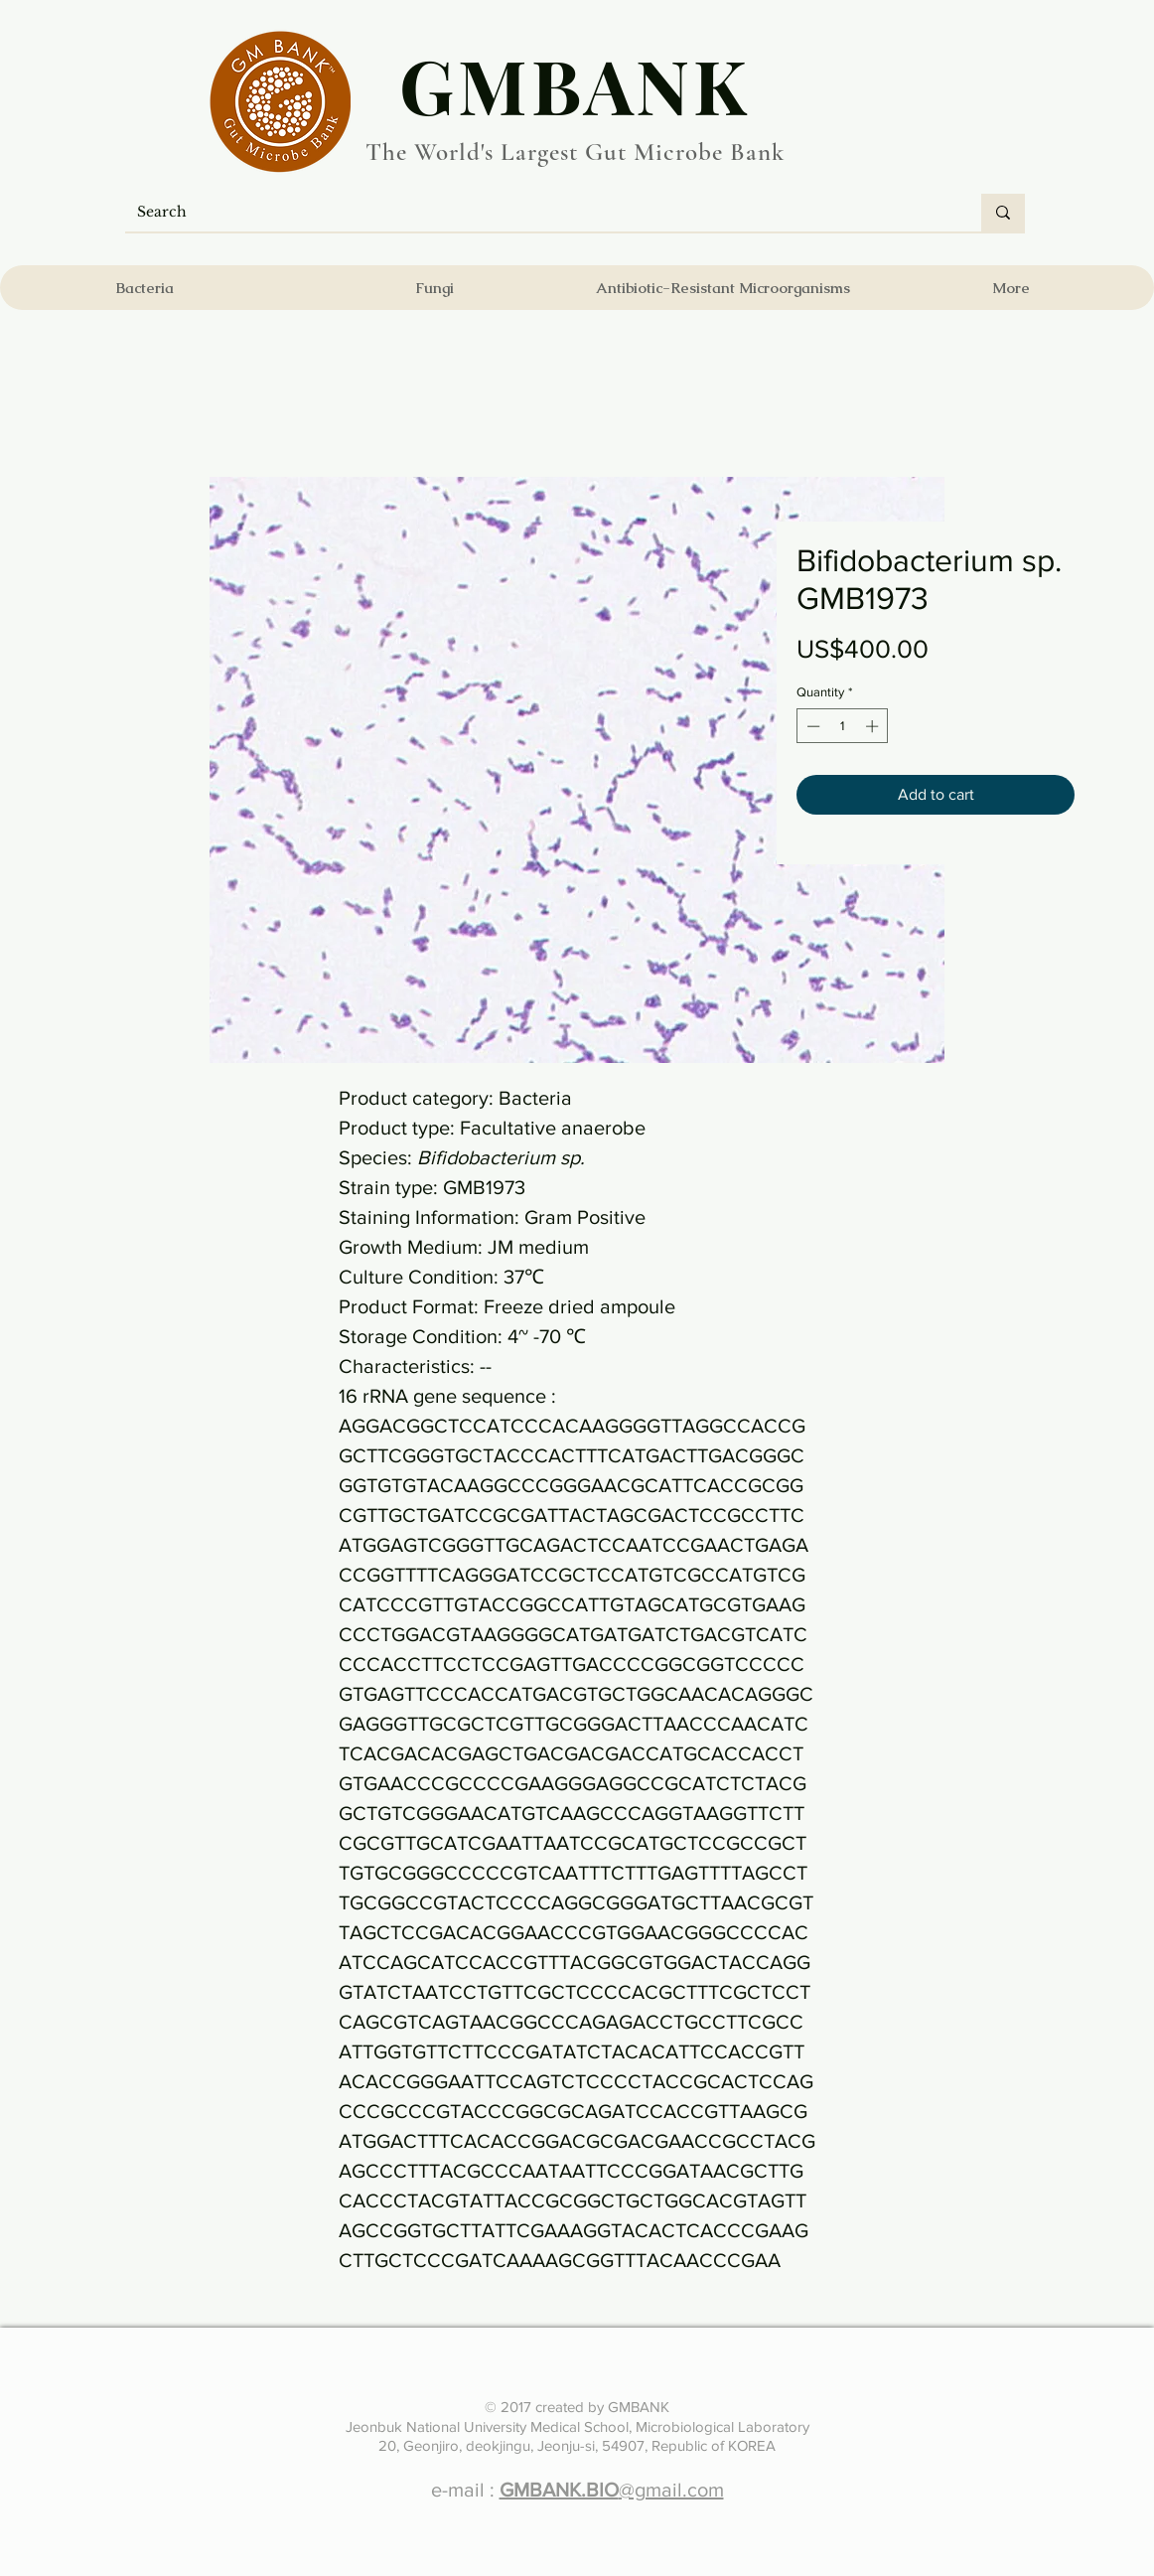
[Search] (538, 212)
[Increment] (874, 726)
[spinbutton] (842, 726)
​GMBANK (575, 84)
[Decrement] (811, 726)
